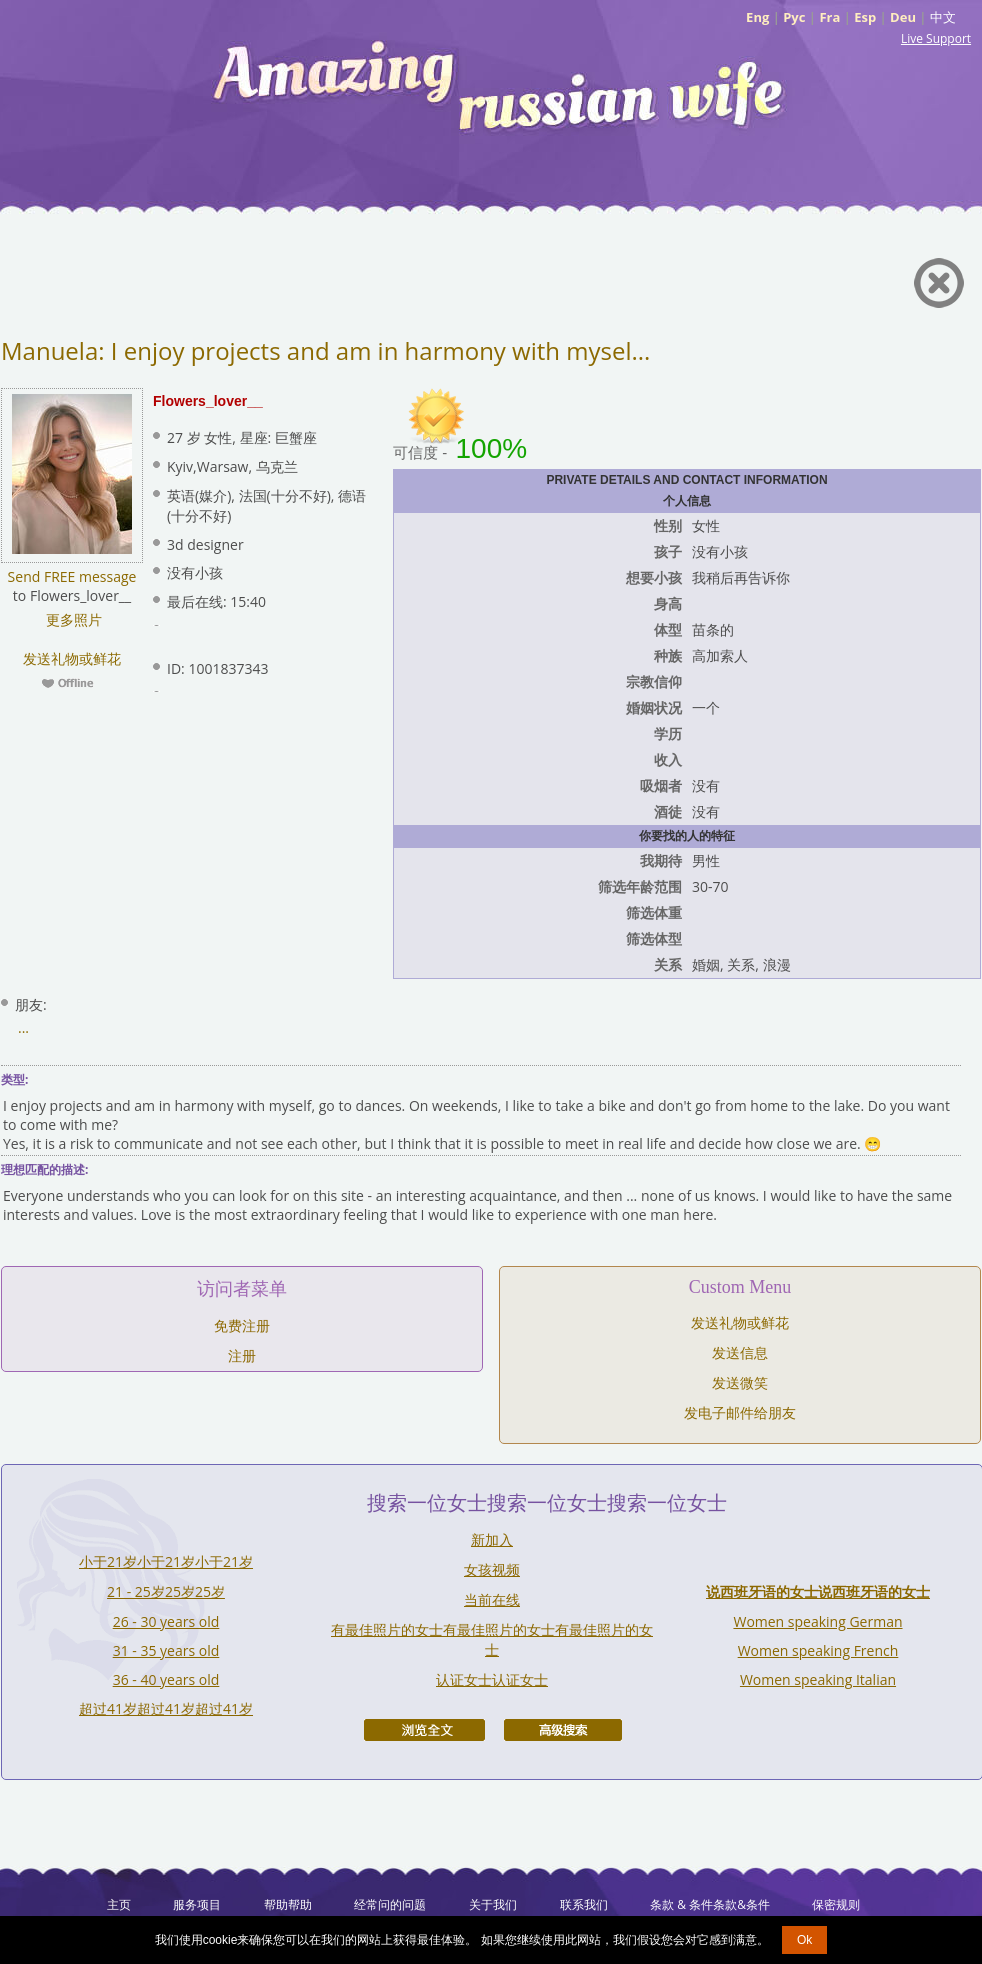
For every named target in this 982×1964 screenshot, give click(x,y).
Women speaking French (818, 1650)
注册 (242, 1355)
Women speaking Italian (818, 1679)
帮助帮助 (288, 1904)
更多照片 (72, 619)
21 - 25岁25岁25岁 (166, 1591)
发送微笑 (740, 1382)
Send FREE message (72, 576)
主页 (119, 1904)
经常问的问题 (390, 1904)
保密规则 (836, 1904)
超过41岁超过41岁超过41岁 (166, 1708)
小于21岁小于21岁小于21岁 (166, 1561)
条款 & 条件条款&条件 (710, 1904)
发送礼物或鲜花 (72, 658)
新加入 (492, 1539)
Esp (865, 17)
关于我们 (493, 1904)
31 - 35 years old (166, 1650)
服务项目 (197, 1904)
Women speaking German (817, 1621)
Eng (757, 17)
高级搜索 (563, 1730)
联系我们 (584, 1904)
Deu (903, 17)
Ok (804, 1940)
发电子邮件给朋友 (740, 1412)
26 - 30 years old (166, 1621)
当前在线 (492, 1599)
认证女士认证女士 (492, 1679)
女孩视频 (492, 1569)
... (23, 1027)
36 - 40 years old (166, 1679)
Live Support (936, 38)
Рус (794, 17)
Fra (829, 17)
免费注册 (242, 1325)
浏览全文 (424, 1730)
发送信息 (740, 1352)
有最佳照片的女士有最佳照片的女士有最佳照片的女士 (492, 1639)
